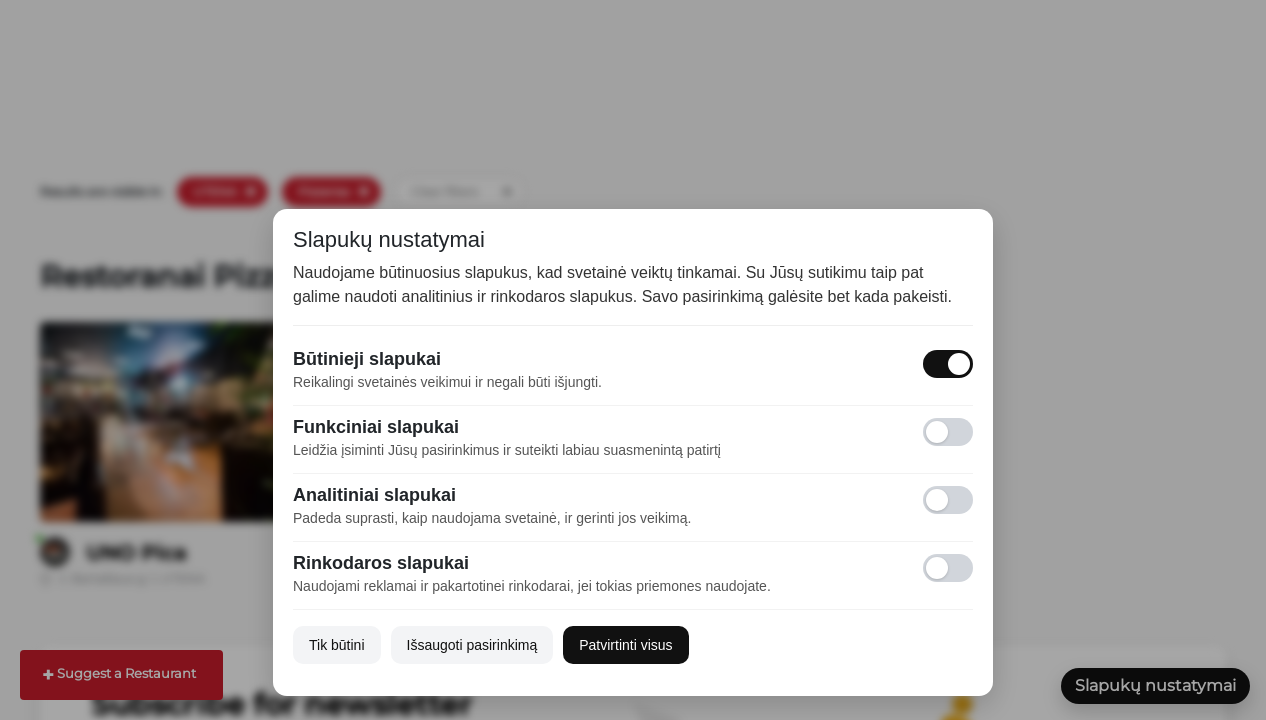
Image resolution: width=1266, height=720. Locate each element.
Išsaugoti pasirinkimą (472, 645)
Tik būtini (337, 645)
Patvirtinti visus (625, 645)
